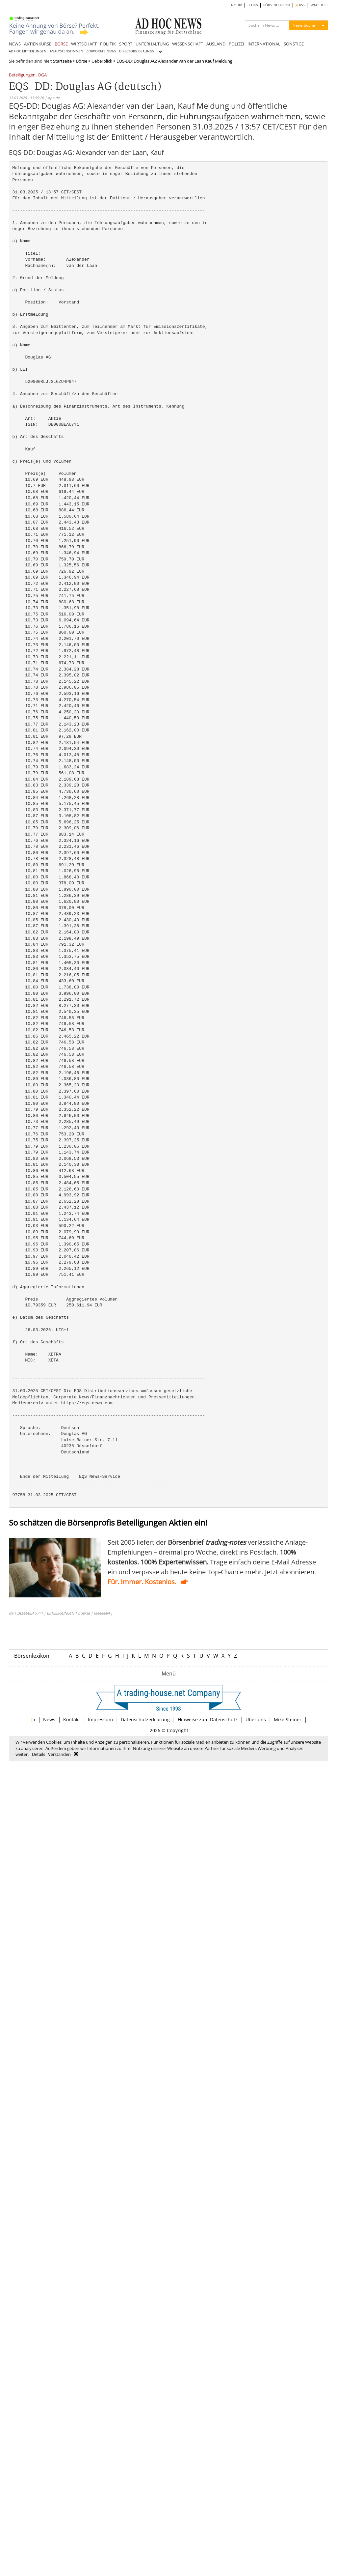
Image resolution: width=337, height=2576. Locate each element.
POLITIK (108, 44)
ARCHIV (236, 5)
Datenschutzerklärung (145, 1719)
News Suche (304, 25)
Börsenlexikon (31, 1655)
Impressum (100, 1719)
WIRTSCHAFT (84, 44)
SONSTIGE (294, 44)
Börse (81, 61)
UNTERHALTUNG (152, 44)
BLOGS (252, 5)
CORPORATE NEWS (101, 51)
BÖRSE (61, 44)
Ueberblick (101, 61)
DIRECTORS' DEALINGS (136, 51)
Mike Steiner (287, 1719)
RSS (300, 5)
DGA (42, 75)
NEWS (15, 44)
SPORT (125, 44)
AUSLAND (215, 44)
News (49, 1719)
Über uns (256, 1719)
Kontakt (71, 1719)
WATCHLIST (319, 5)
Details (38, 1754)
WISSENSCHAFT (187, 44)
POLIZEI (236, 44)
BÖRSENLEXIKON (276, 5)
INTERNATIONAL (263, 44)
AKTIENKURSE (37, 44)
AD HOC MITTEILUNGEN (27, 51)
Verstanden (59, 1754)
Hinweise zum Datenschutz (208, 1719)
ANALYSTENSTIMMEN (66, 51)
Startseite (62, 61)
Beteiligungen (22, 75)
